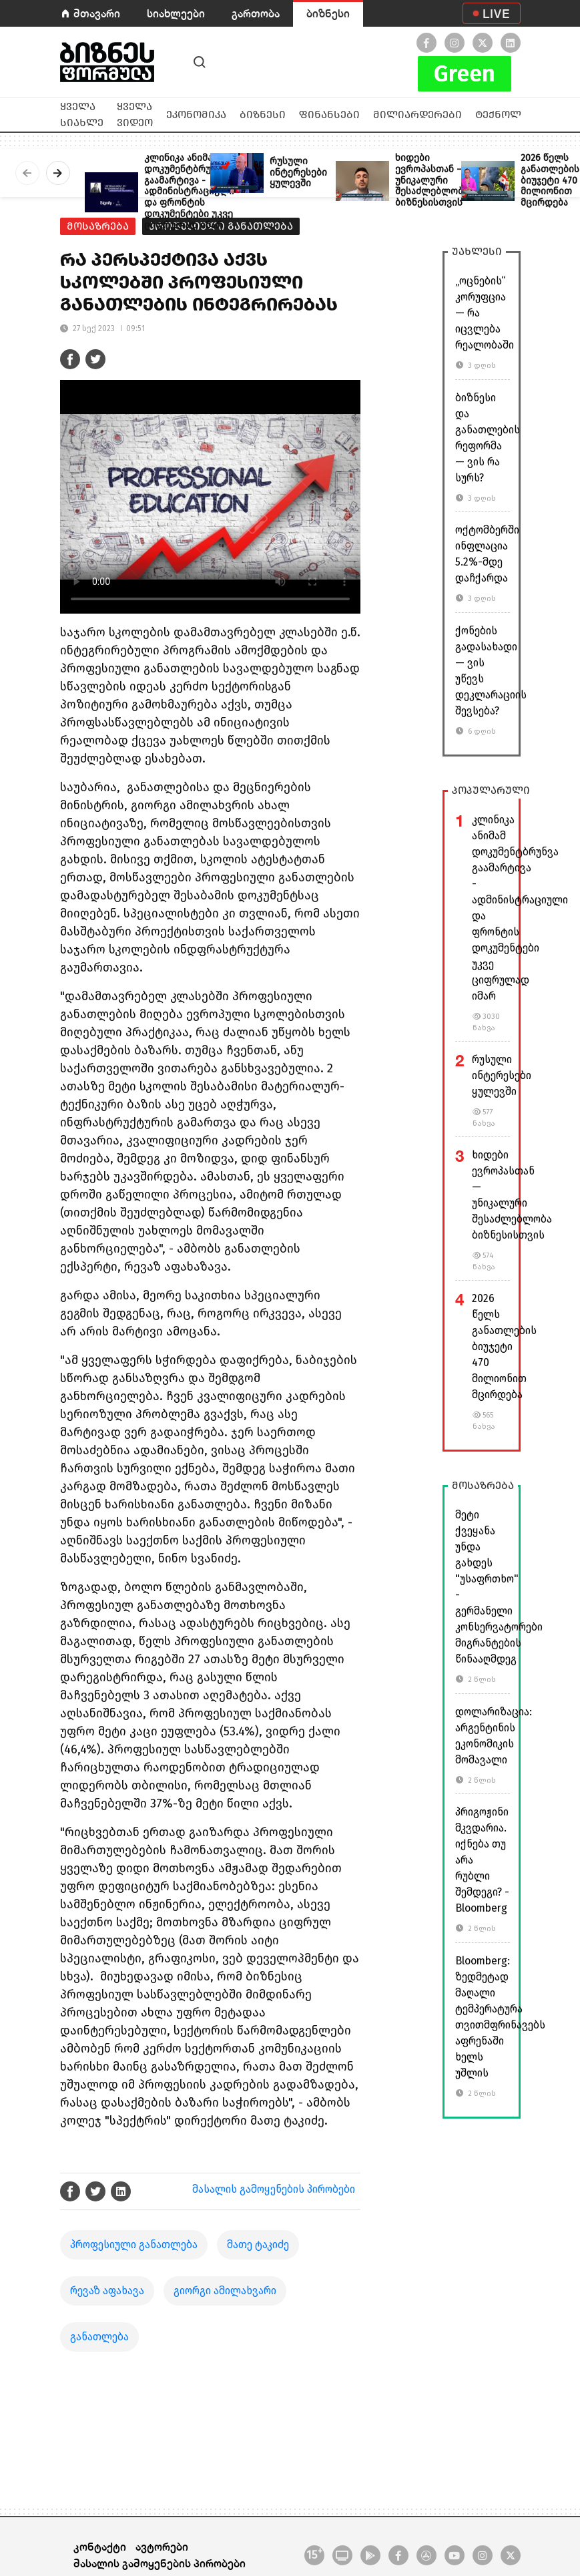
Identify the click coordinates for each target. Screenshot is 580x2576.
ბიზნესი (328, 13)
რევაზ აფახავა (107, 2290)
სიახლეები (176, 13)
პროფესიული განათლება (134, 2244)
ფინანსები (329, 114)
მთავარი (96, 13)
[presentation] (27, 173)
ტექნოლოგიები (519, 114)
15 (314, 2553)
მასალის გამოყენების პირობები (273, 2189)
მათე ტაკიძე (258, 2244)
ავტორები (161, 2546)
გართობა (256, 13)
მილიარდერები (417, 114)
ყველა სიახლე (81, 114)
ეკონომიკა (196, 114)
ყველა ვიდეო (135, 114)
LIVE (496, 13)
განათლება (99, 2336)
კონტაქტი (99, 2546)
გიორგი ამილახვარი (225, 2290)
